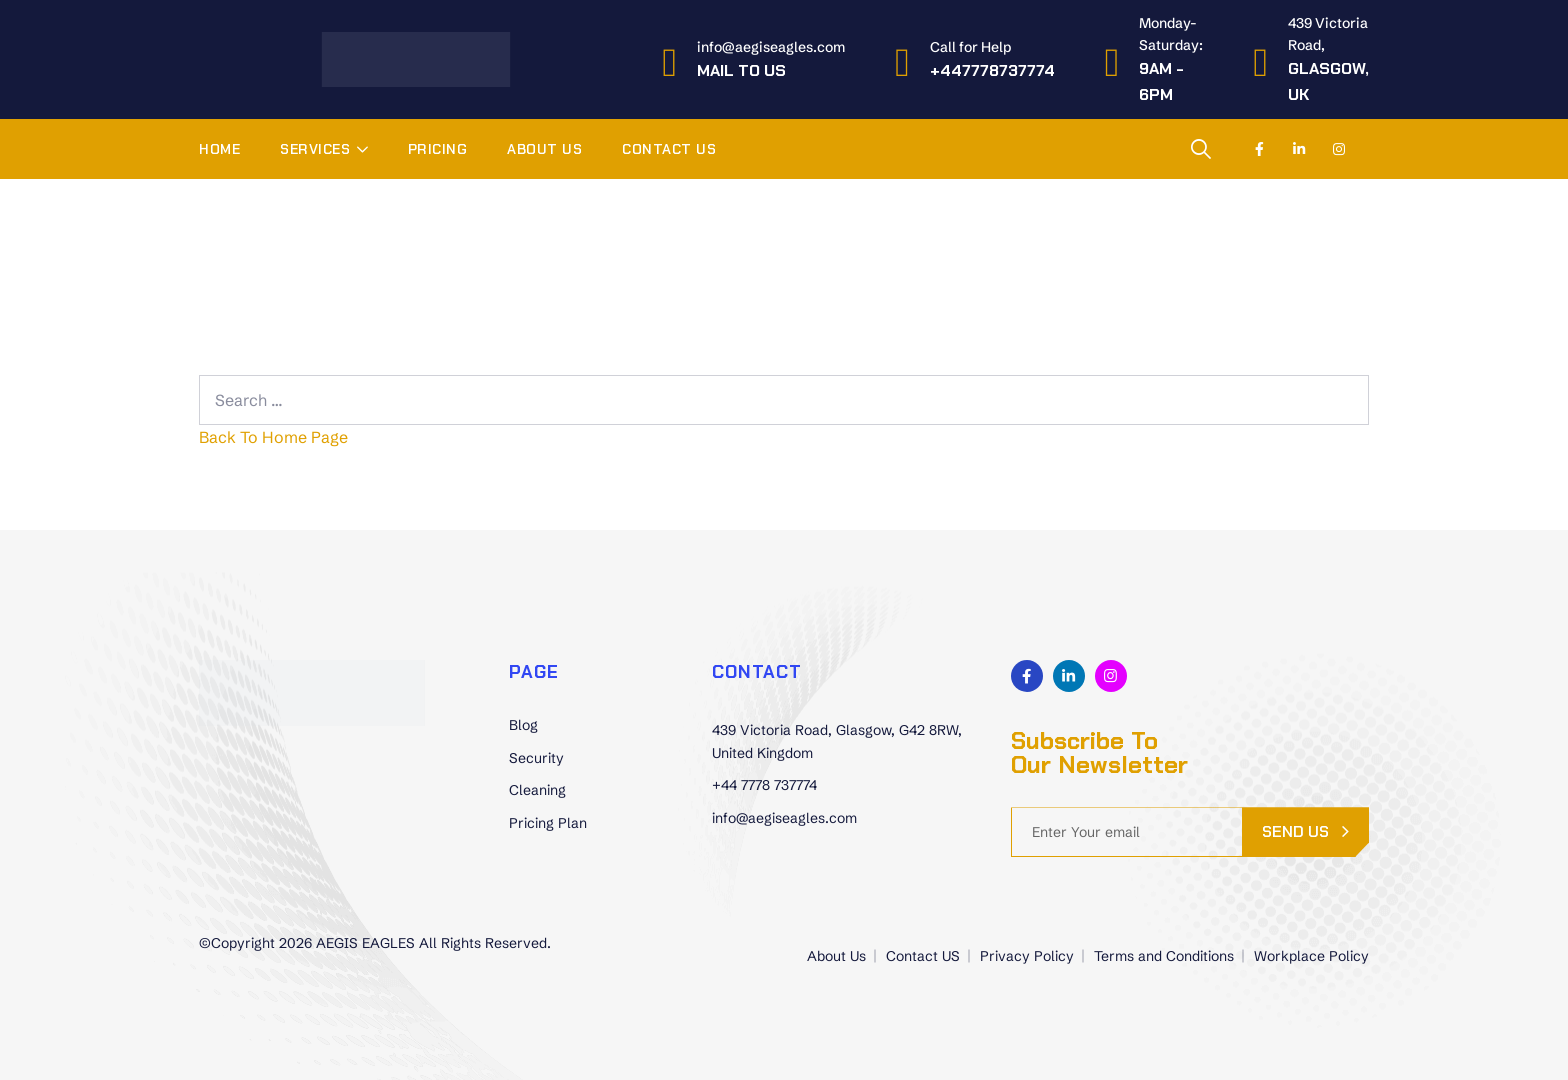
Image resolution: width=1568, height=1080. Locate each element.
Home (219, 149)
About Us (544, 149)
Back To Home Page (273, 437)
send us (1295, 831)
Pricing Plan (548, 823)
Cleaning (537, 790)
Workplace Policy (1311, 956)
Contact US (669, 149)
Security (536, 758)
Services (315, 149)
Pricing (438, 149)
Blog (523, 725)
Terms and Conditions (1164, 956)
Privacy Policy (1027, 956)
